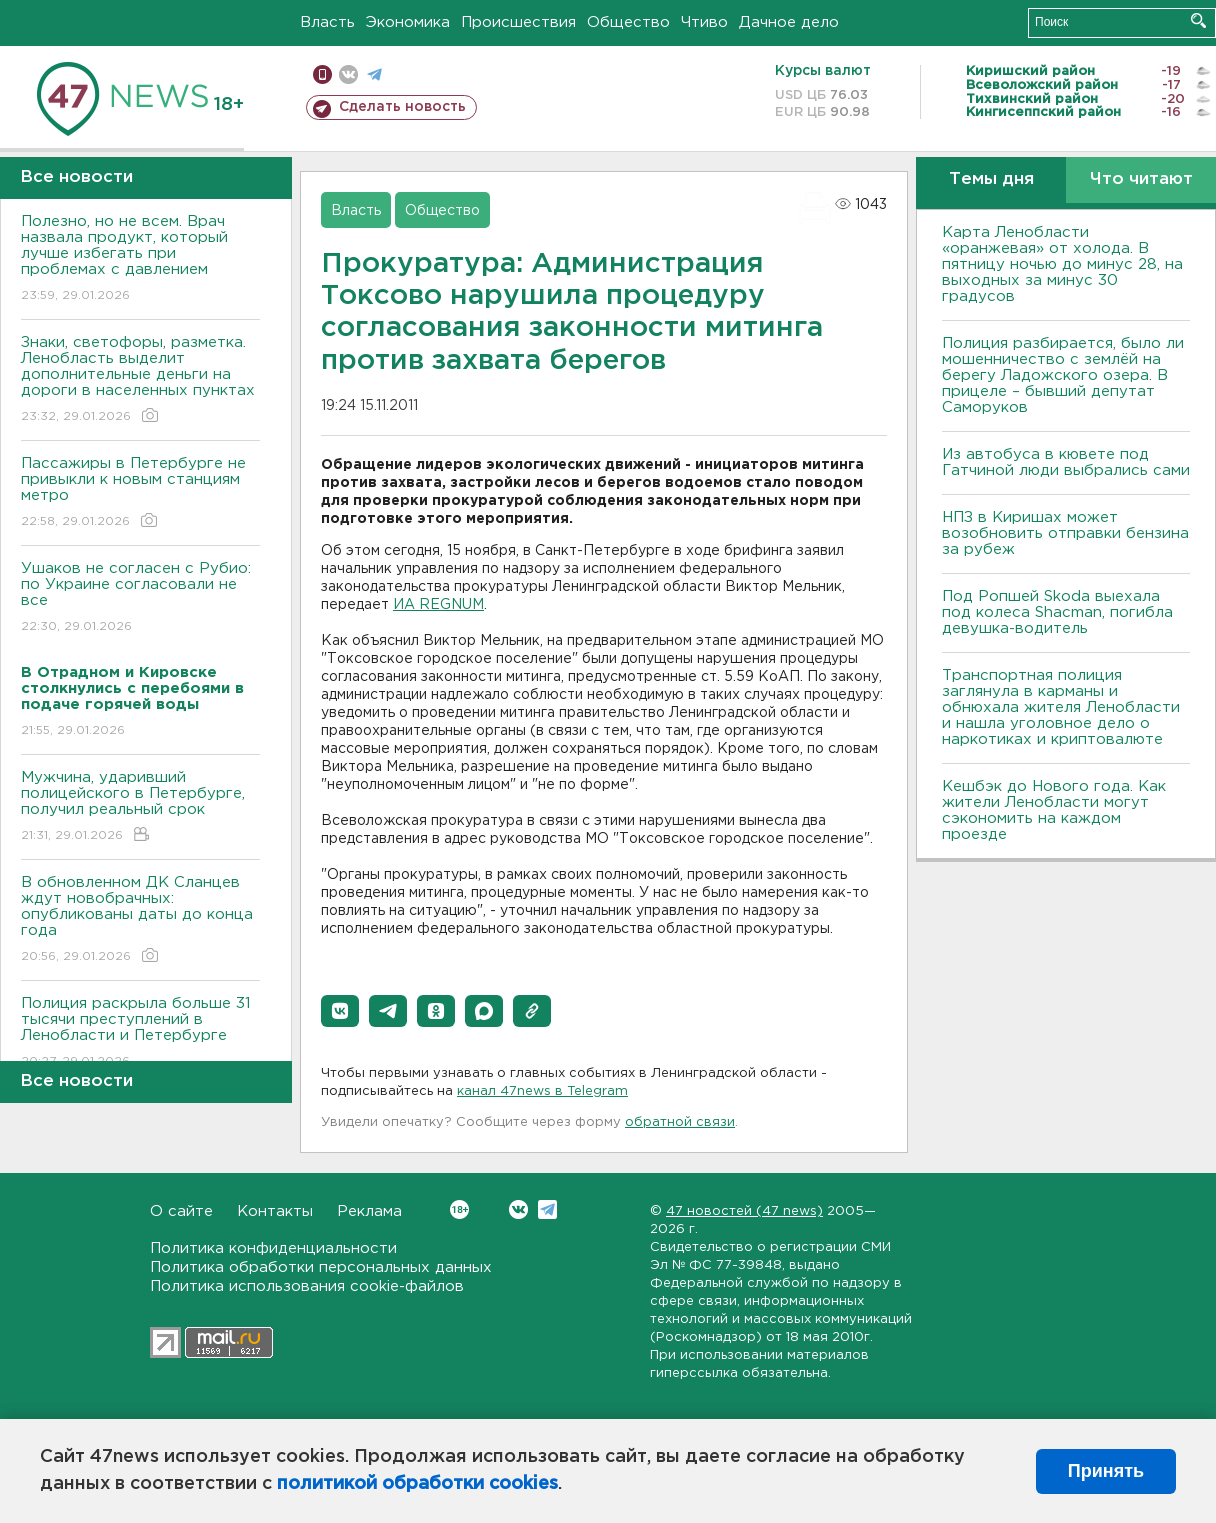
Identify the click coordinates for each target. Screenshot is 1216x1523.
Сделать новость (402, 107)
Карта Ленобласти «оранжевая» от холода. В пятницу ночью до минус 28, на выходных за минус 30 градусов (1062, 264)
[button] (340, 1011)
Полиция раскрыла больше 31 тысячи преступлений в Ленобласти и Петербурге (140, 1033)
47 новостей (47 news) (744, 1211)
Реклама (369, 1211)
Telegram (547, 1209)
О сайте (181, 1211)
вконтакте (348, 74)
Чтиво (704, 22)
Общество (628, 22)
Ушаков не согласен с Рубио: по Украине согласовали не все (140, 598)
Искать (1198, 20)
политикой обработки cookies (417, 1484)
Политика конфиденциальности (273, 1248)
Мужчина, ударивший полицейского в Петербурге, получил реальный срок (140, 807)
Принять (1106, 1471)
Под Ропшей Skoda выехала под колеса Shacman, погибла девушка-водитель (1057, 612)
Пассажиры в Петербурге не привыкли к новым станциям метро (140, 493)
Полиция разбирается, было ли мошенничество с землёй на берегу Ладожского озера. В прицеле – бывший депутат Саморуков (1063, 375)
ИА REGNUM (438, 605)
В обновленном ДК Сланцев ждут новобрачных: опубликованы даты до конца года (140, 920)
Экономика (408, 22)
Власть (327, 22)
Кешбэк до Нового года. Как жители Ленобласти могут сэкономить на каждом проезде (1054, 810)
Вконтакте (459, 1209)
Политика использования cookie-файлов (307, 1286)
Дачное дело (789, 22)
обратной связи (680, 1122)
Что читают (1141, 179)
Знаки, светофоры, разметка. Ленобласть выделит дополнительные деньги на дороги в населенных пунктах (140, 380)
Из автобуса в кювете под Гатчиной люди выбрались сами (1066, 462)
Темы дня (991, 179)
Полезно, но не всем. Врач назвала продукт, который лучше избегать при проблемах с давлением (140, 259)
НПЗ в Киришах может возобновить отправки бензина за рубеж (1065, 533)
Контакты (275, 1211)
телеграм (374, 74)
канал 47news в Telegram (542, 1091)
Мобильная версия (322, 74)
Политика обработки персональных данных (321, 1267)
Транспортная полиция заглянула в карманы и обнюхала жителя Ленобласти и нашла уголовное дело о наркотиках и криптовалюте (1061, 707)
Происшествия (518, 22)
